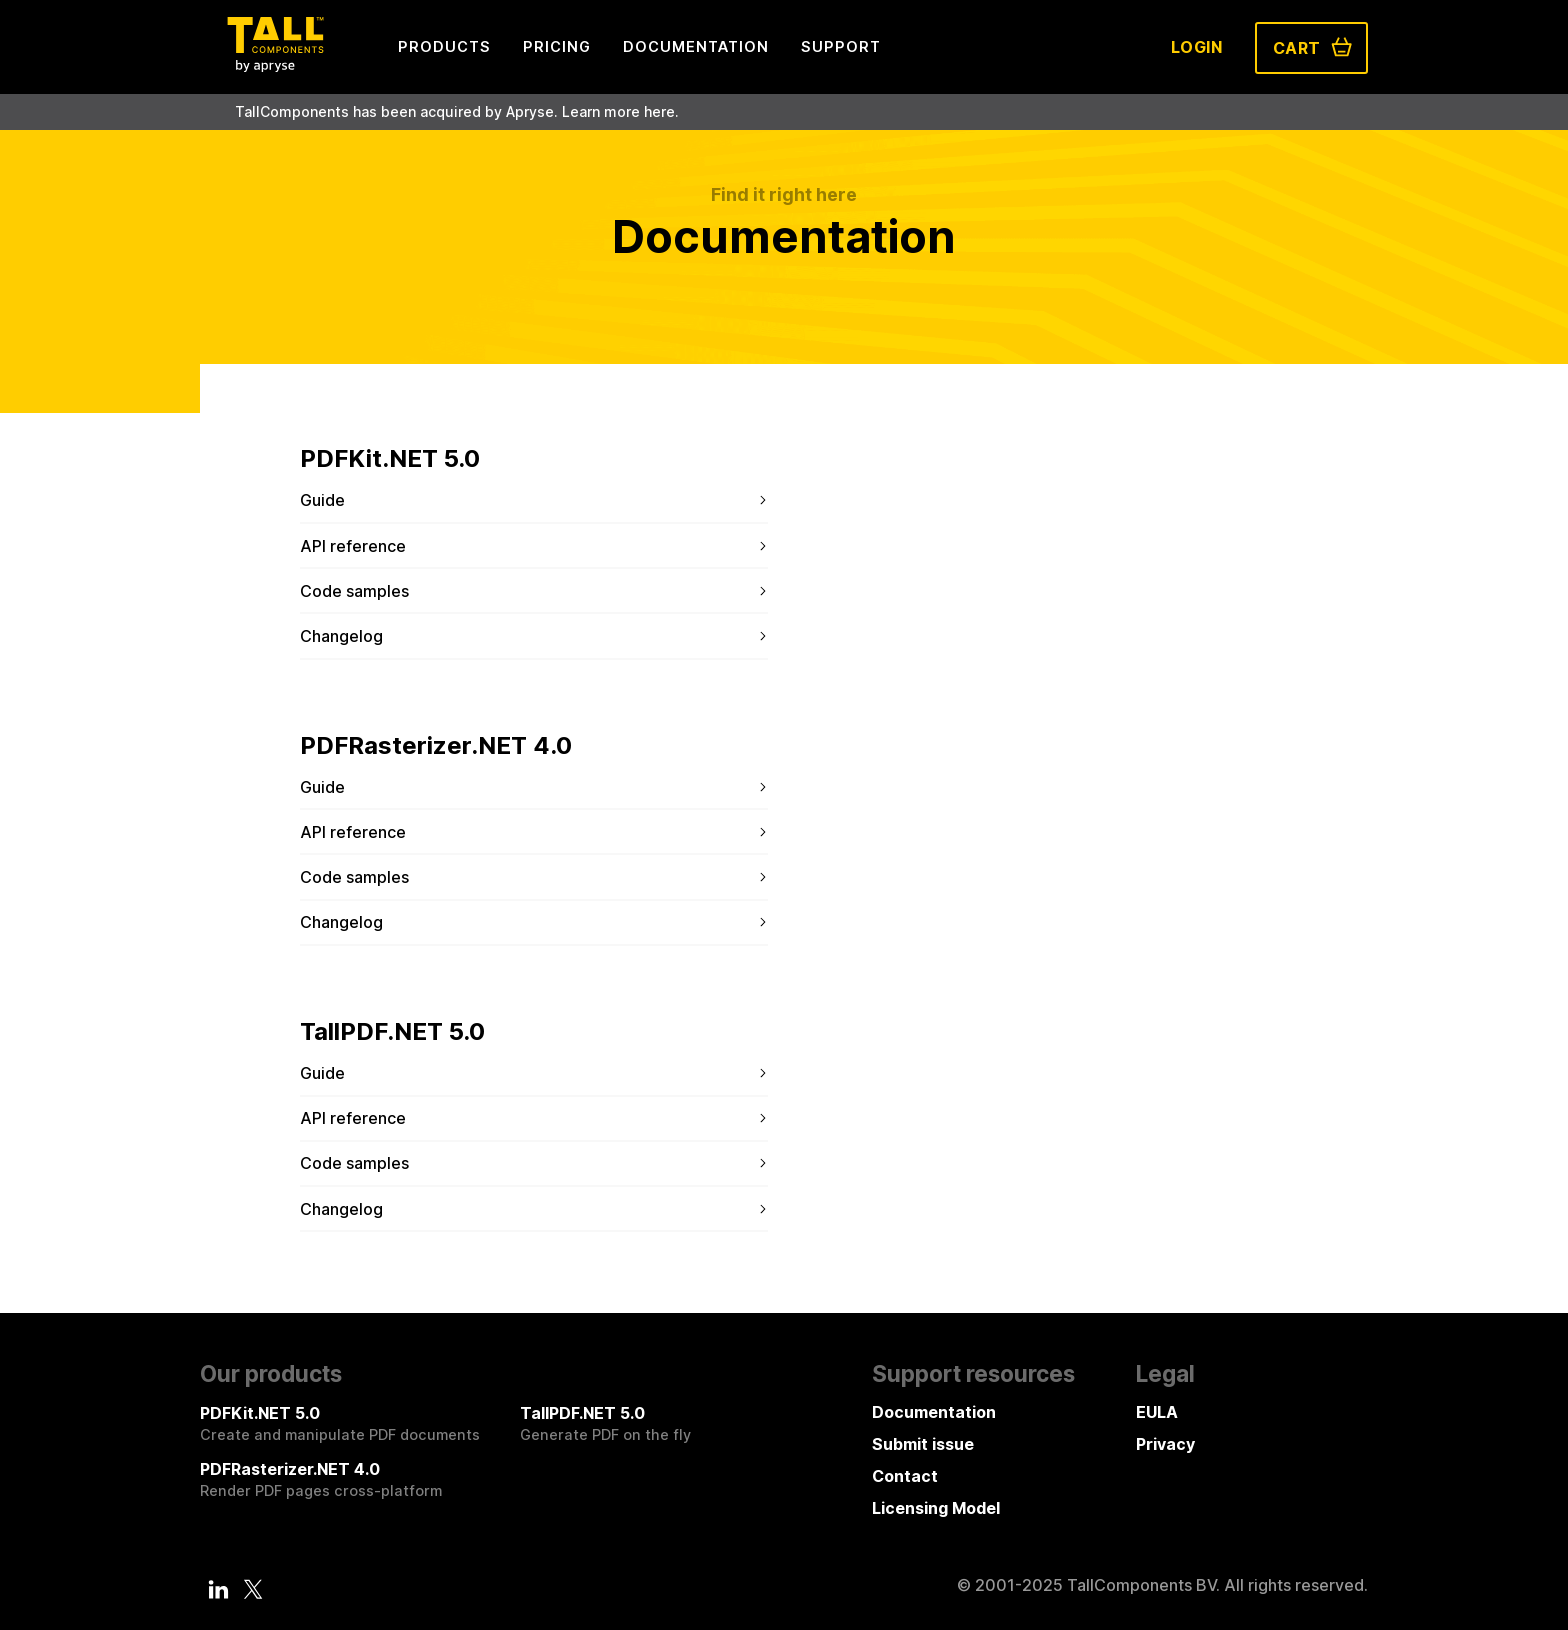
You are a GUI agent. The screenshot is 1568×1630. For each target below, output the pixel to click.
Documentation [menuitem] (696, 46)
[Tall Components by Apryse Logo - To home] (275, 66)
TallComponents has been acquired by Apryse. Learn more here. (457, 111)
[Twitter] (253, 1589)
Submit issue (923, 1444)
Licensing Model (936, 1508)
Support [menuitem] (841, 46)
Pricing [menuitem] (557, 46)
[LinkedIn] (219, 1589)
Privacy (1165, 1444)
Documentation (934, 1412)
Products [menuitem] (444, 46)
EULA (1157, 1412)
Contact (905, 1476)
